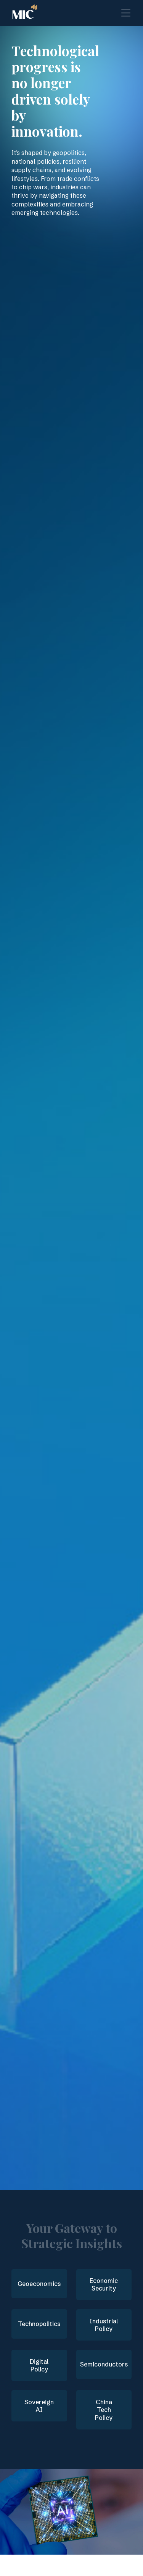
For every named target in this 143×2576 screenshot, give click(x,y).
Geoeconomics (39, 2283)
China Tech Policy (103, 2410)
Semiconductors (104, 2364)
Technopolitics (39, 2324)
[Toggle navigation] (126, 13)
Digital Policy (39, 2365)
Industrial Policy (104, 2325)
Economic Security (104, 2284)
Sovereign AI (39, 2406)
